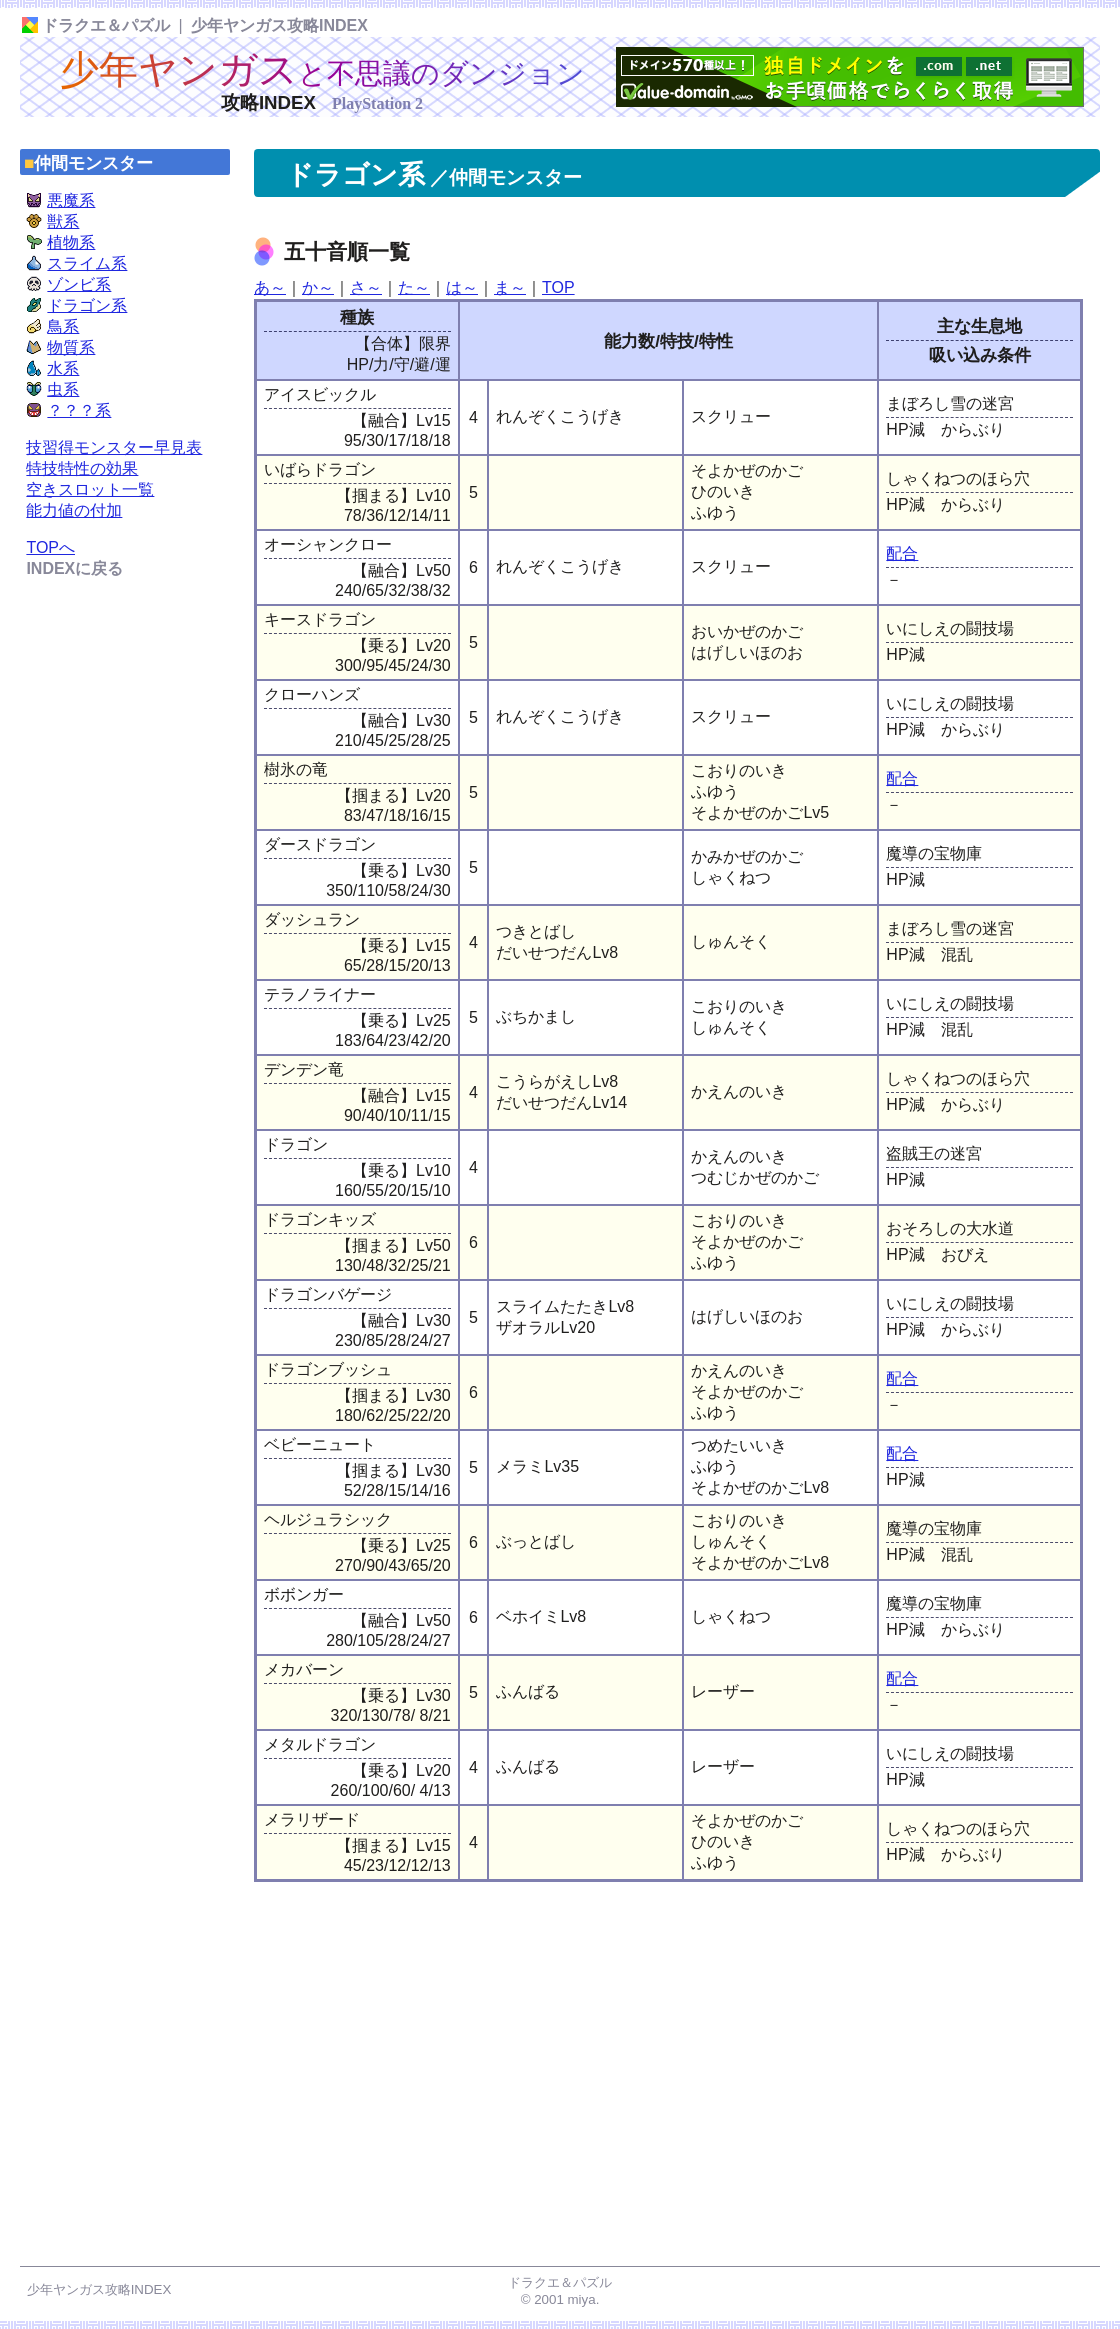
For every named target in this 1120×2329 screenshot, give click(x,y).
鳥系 (52, 326)
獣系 (52, 221)
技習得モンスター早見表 (114, 447)
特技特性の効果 (82, 468)
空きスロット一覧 (90, 489)
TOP (558, 287)
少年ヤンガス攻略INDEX (279, 25)
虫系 (52, 389)
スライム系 (76, 263)
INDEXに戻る (74, 568)
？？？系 (68, 410)
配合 (902, 553)
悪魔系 (60, 200)
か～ (318, 287)
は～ (462, 287)
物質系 (60, 347)
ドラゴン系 (76, 305)
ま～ (510, 287)
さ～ (366, 287)
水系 (52, 368)
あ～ (270, 287)
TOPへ (50, 547)
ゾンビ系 (68, 284)
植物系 (60, 242)
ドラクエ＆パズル (96, 25)
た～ (414, 287)
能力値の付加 (74, 510)
